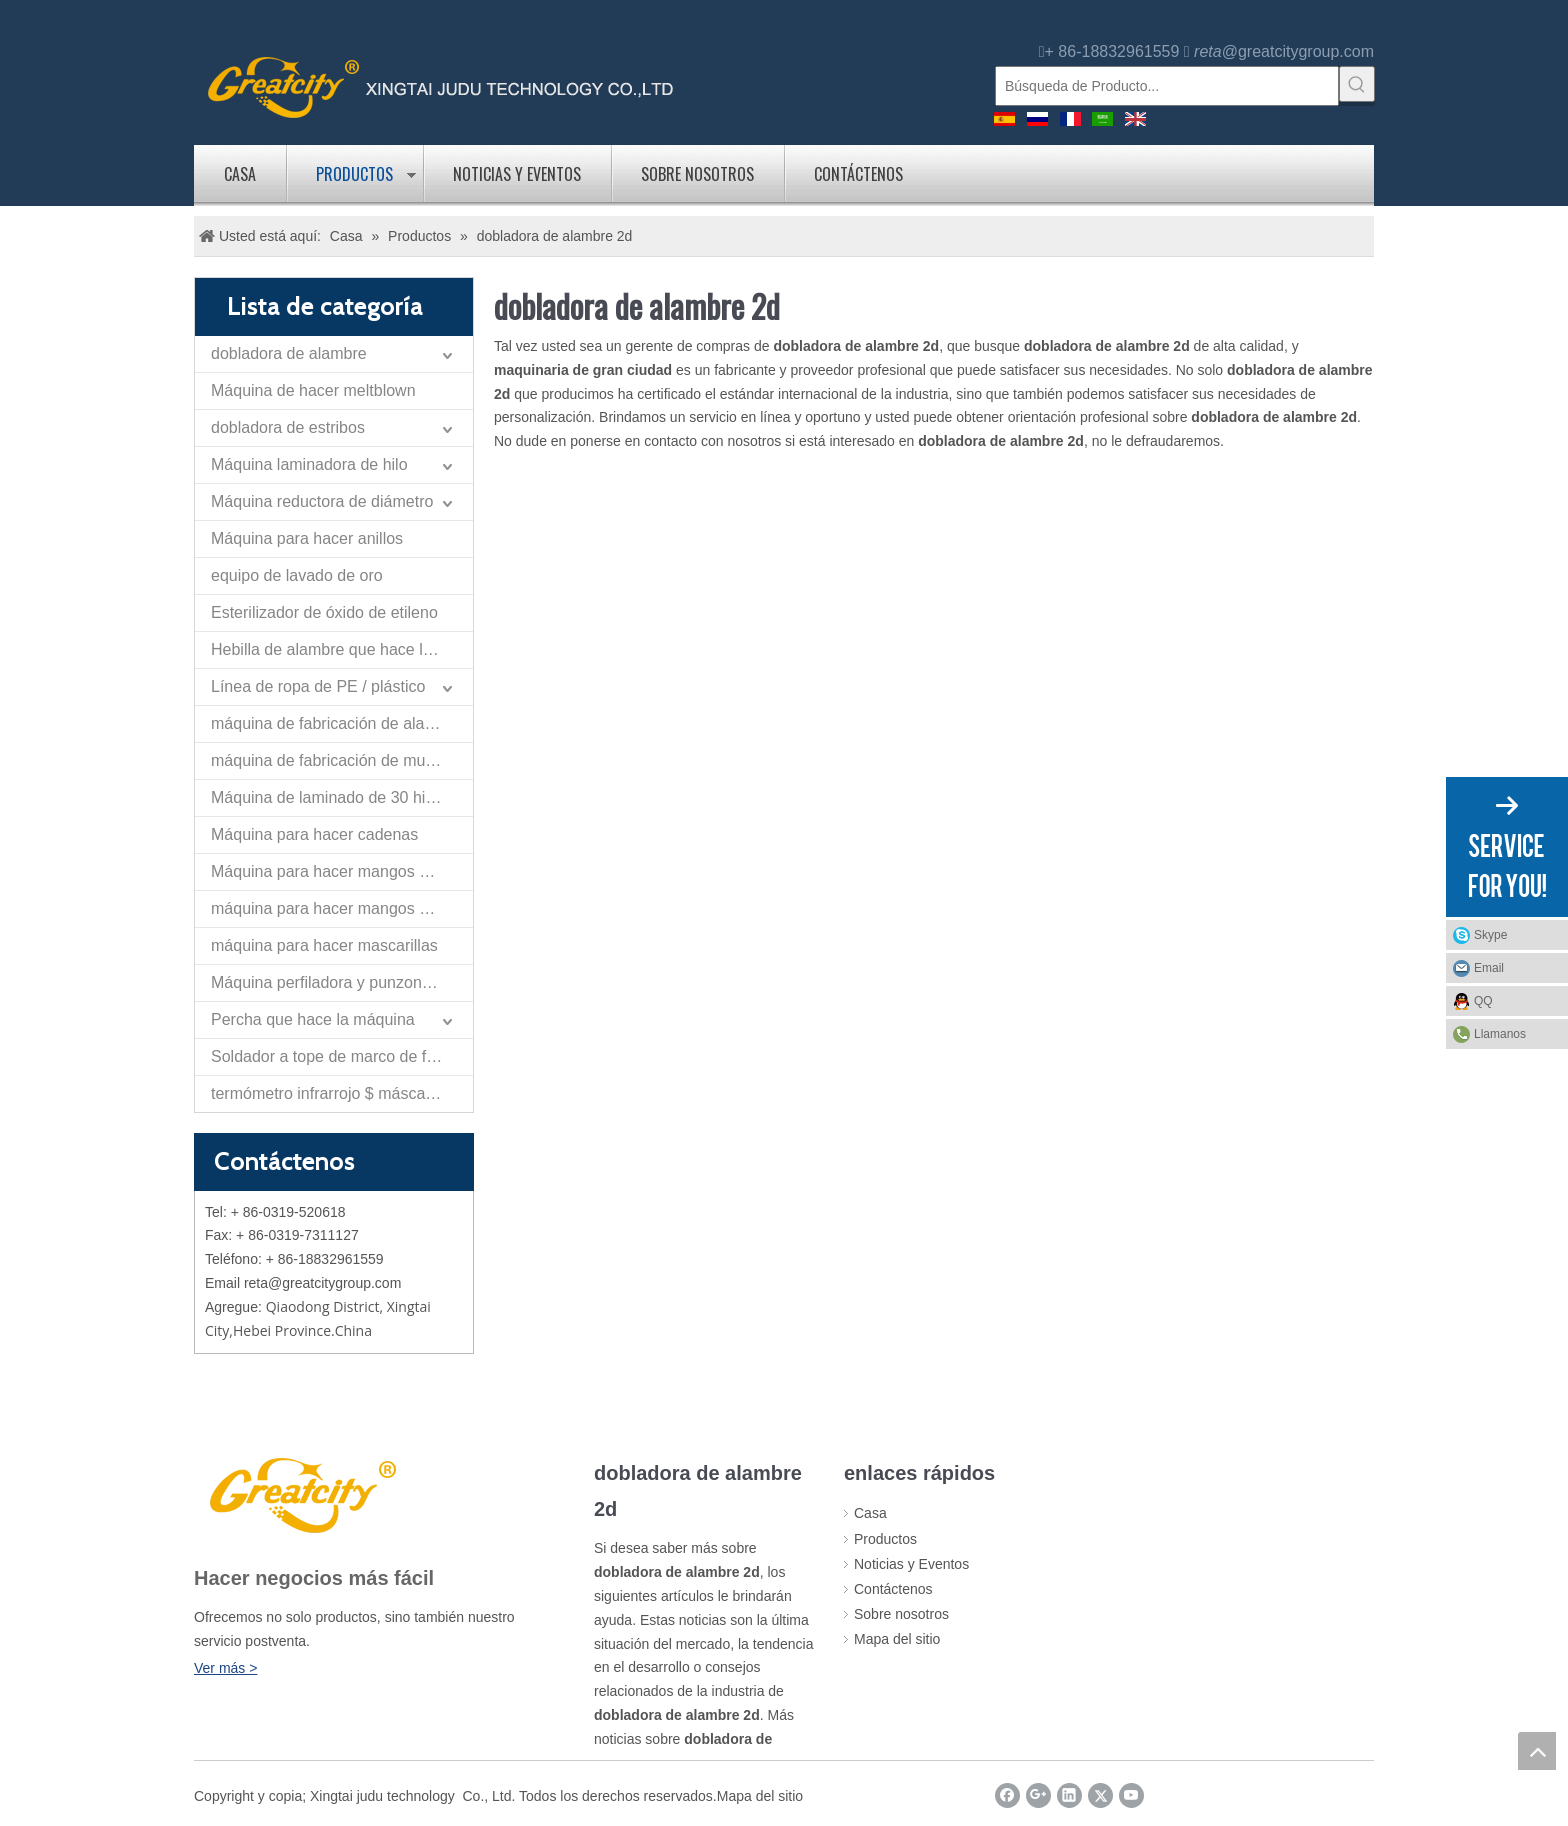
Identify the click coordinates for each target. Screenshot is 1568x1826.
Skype (1490, 935)
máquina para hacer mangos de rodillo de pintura (342, 908)
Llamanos (1500, 1034)
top (1537, 1751)
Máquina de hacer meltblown (313, 390)
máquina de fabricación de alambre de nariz (342, 723)
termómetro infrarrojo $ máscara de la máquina (342, 1093)
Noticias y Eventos (517, 174)
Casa (240, 174)
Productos (354, 174)
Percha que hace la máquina (313, 1019)
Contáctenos (858, 174)
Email (1489, 968)
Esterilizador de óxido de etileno (324, 612)
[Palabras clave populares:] (1357, 84)
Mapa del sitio (897, 1639)
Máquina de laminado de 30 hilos (328, 797)
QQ (1483, 1001)
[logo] (441, 85)
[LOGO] (300, 1492)
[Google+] (1038, 1795)
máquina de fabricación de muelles (334, 760)
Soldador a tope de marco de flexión (339, 1056)
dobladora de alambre (289, 353)
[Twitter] (1100, 1795)
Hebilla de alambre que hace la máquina (342, 649)
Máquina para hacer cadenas (314, 834)
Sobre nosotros (697, 174)
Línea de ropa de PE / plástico (318, 686)
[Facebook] (1007, 1795)
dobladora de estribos (288, 427)
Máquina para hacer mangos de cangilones (342, 871)
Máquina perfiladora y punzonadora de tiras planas (342, 982)
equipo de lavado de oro (297, 575)
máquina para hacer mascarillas (324, 945)
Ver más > (225, 1668)
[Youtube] (1131, 1795)
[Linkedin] (1069, 1795)
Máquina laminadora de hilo (309, 464)
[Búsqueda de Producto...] (1167, 86)
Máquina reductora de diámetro (322, 501)
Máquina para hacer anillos (307, 538)
